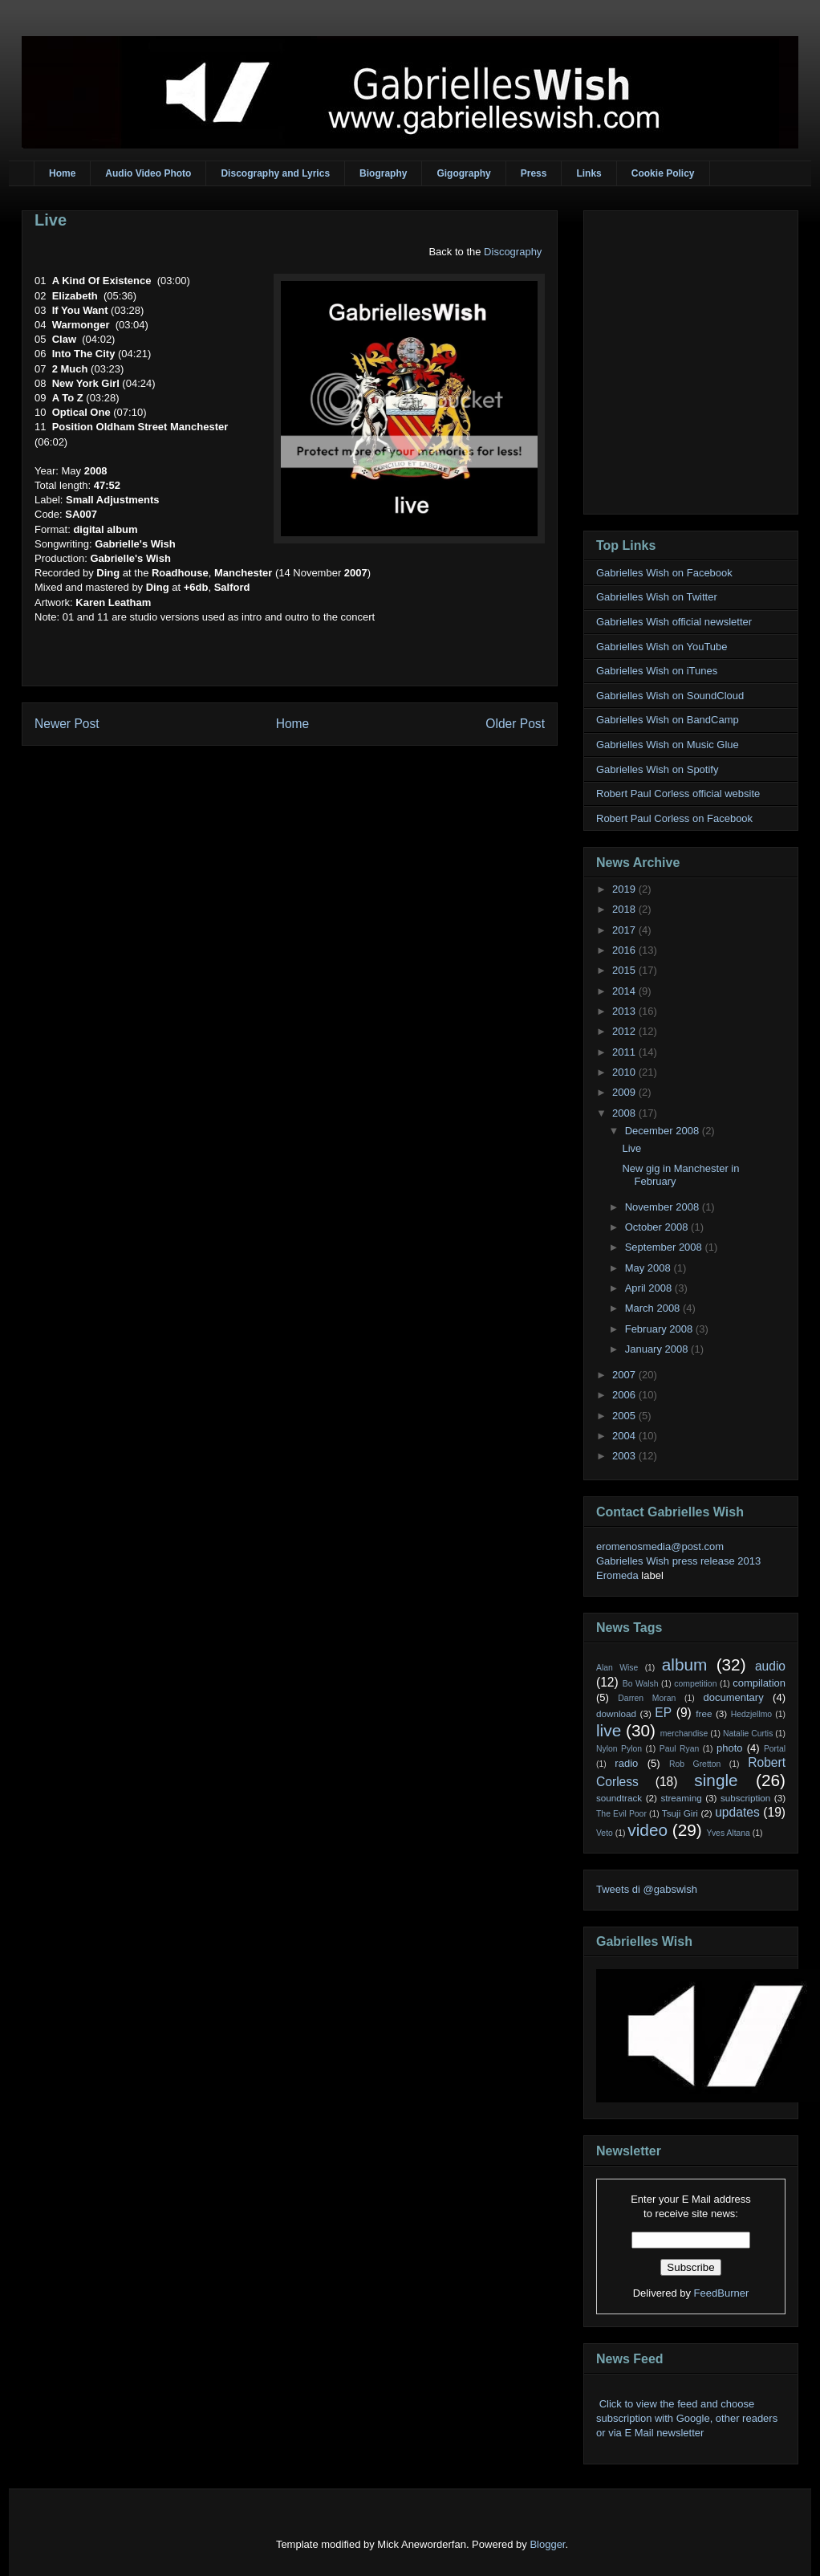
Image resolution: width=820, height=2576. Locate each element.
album (685, 1664)
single (715, 1780)
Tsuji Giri (680, 1813)
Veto (604, 1833)
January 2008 (658, 1349)
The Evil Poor (621, 1813)
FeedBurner (721, 2293)
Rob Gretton (695, 1764)
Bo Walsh (641, 1683)
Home (62, 173)
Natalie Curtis (748, 1733)
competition (695, 1683)
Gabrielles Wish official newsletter (674, 622)
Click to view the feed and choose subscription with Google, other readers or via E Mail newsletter (686, 2418)
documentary (733, 1697)
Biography (383, 173)
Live (51, 220)
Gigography (463, 173)
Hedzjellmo (751, 1714)
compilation (759, 1683)
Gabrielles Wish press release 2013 (678, 1561)
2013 (625, 1011)
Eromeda (617, 1575)
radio (626, 1763)
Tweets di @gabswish (646, 1889)
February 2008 (660, 1329)
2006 (625, 1395)
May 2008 (649, 1268)
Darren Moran (647, 1698)
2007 (625, 1375)
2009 (625, 1092)
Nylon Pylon (619, 1748)
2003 (625, 1456)
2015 (625, 970)
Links (588, 173)
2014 (625, 991)
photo (729, 1748)
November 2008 (663, 1207)
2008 (625, 1113)
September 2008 (665, 1247)
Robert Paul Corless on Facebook (674, 818)
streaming (680, 1798)
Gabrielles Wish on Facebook (664, 573)
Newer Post (67, 723)
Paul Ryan (680, 1748)
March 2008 (654, 1308)
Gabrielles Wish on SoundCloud (670, 696)
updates (737, 1812)
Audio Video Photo (148, 173)
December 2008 (663, 1131)
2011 (625, 1052)
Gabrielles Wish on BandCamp (667, 720)
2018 (625, 909)
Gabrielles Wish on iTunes (656, 671)
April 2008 (650, 1288)
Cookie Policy (663, 173)
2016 (625, 950)
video (647, 1830)
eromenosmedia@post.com (660, 1546)
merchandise (684, 1733)
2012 (625, 1031)
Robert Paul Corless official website (678, 793)
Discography (513, 252)
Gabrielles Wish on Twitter (656, 597)
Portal (774, 1748)
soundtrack (619, 1798)
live (608, 1730)
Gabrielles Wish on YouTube (662, 647)
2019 (625, 889)
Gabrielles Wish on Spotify (657, 769)
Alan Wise (617, 1667)
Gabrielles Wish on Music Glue (667, 745)
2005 (625, 1416)
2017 (625, 930)
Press (534, 173)
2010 (625, 1072)
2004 (625, 1436)
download (616, 1713)
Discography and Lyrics (275, 173)
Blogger (547, 2544)
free (704, 1713)
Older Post (515, 723)
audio (770, 1666)
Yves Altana (728, 1833)
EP (663, 1712)
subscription (745, 1798)
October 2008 (658, 1227)
